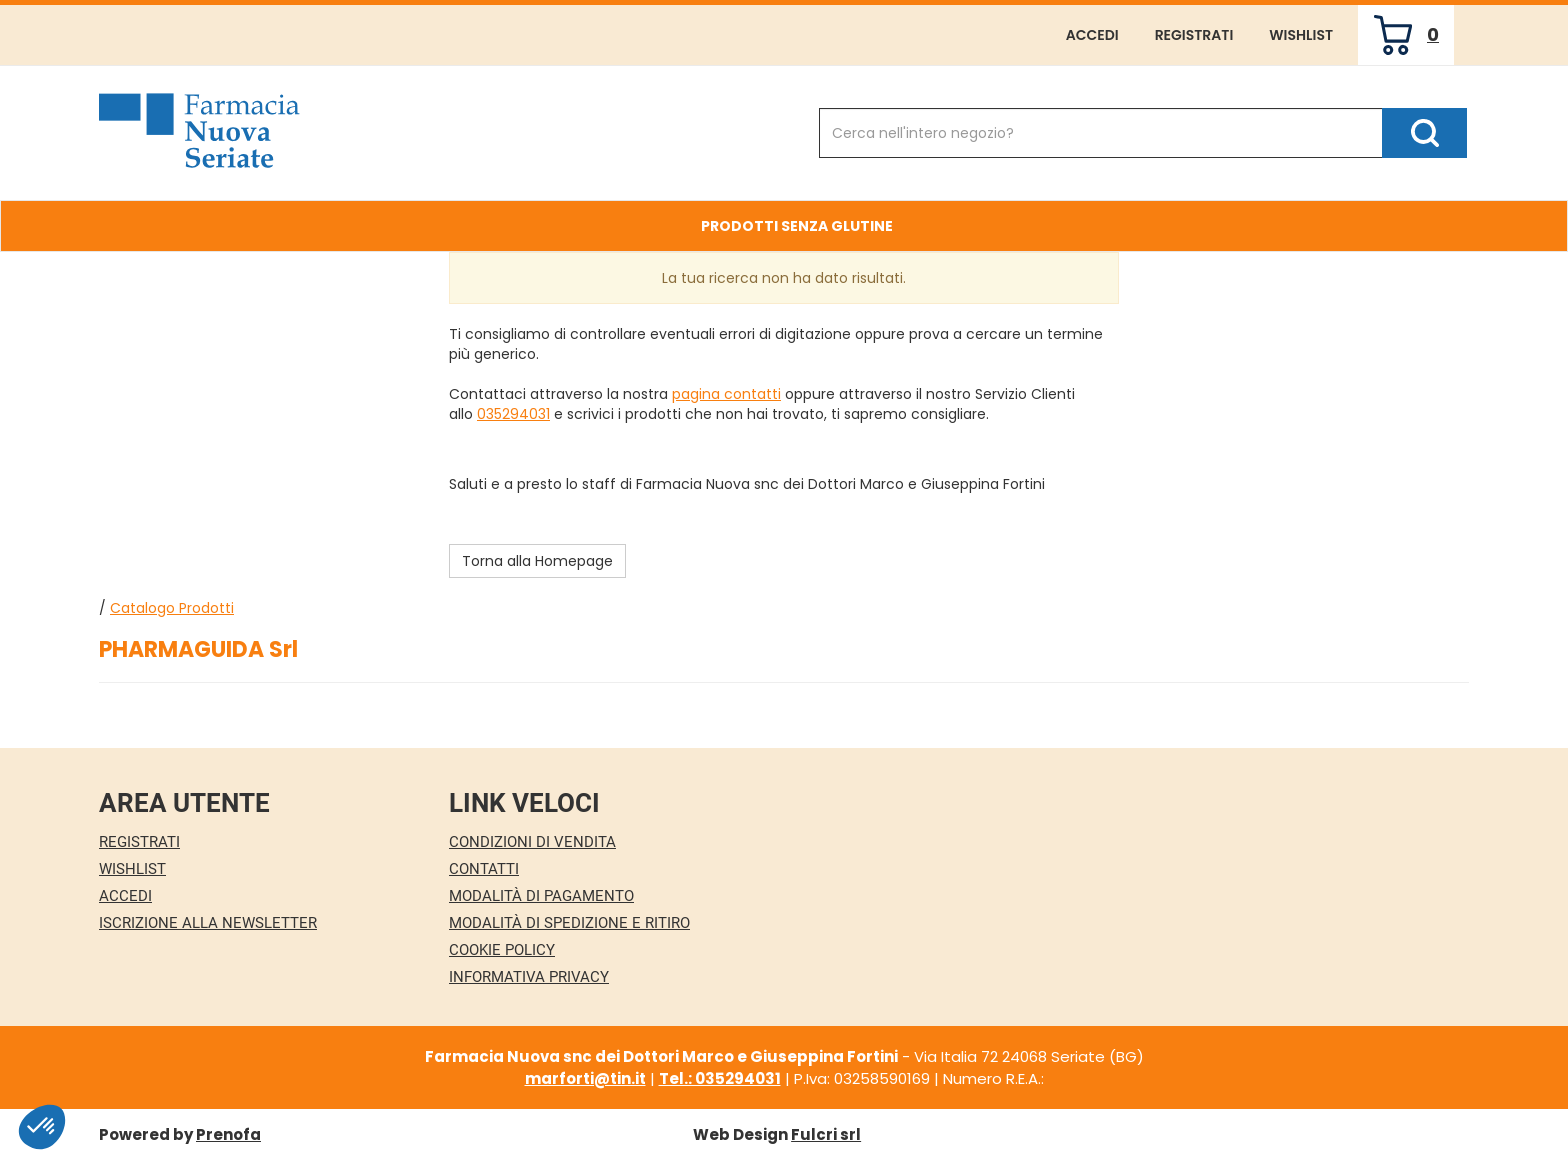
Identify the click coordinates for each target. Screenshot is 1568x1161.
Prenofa (228, 1134)
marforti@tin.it (585, 1078)
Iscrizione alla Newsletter (208, 923)
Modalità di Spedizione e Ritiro (569, 923)
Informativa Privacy (529, 977)
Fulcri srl (826, 1134)
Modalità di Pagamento (541, 896)
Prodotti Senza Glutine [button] (797, 226)
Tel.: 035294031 (720, 1078)
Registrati (1194, 35)
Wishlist (1301, 35)
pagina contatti (726, 394)
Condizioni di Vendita (532, 842)
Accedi (1092, 35)
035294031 (513, 414)
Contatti (484, 869)
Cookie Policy (502, 950)
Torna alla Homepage (537, 561)
